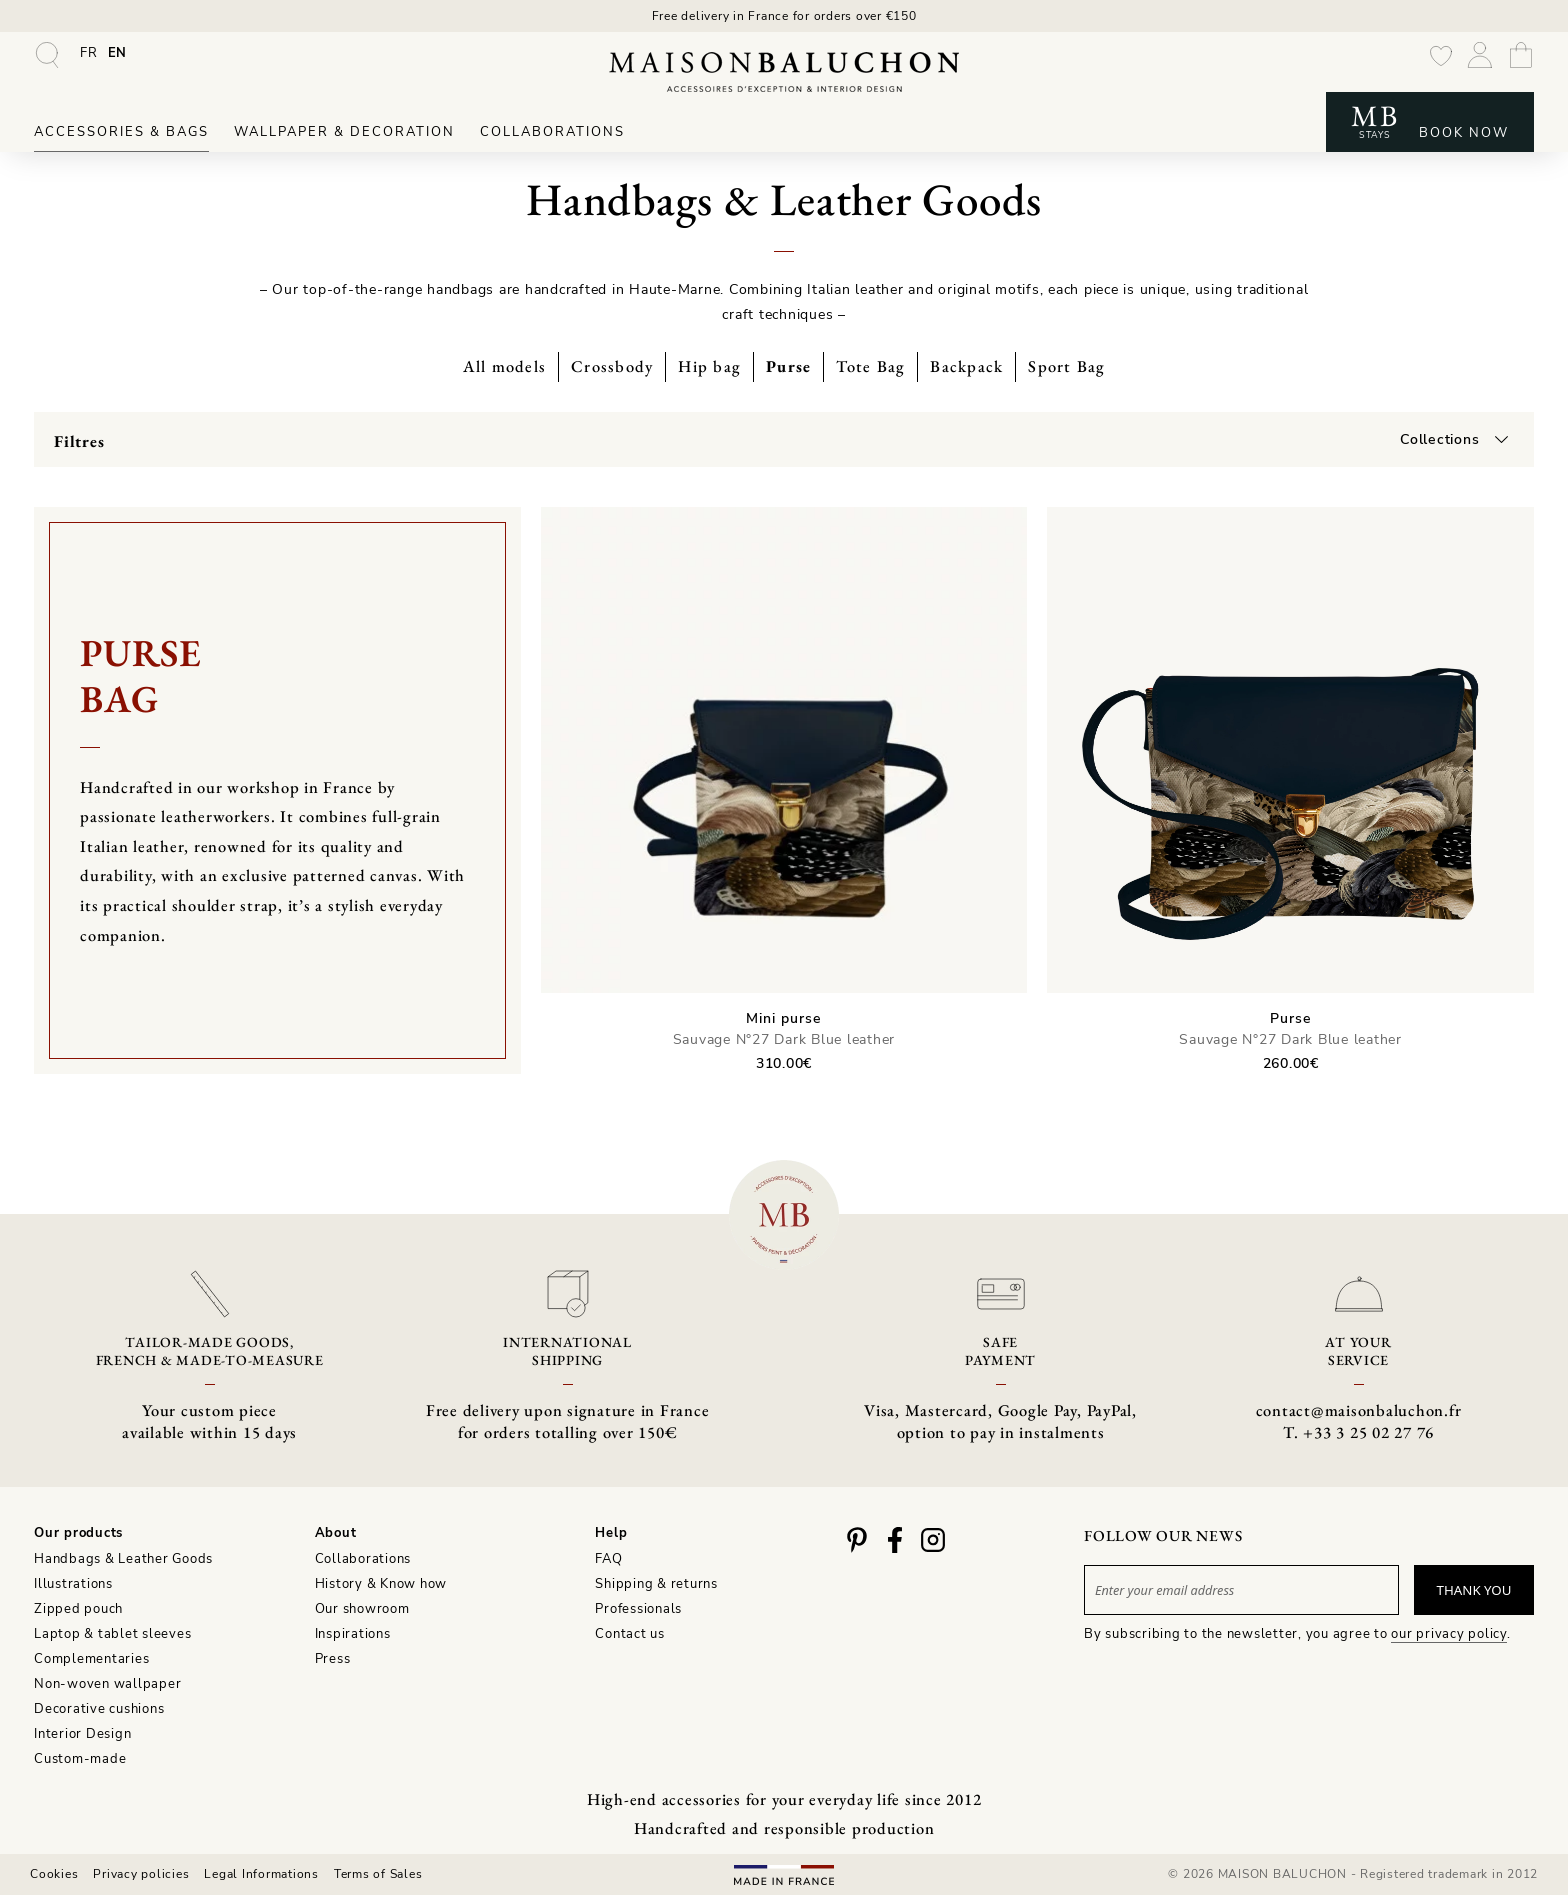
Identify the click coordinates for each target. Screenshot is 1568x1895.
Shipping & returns (656, 1584)
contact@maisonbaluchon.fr (1359, 1410)
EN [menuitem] (118, 53)
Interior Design (82, 1734)
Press (333, 1659)
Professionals (638, 1609)
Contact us (630, 1634)
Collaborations (552, 132)
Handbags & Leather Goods (123, 1559)
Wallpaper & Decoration (344, 132)
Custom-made (80, 1759)
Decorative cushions (99, 1709)
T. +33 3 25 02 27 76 (1358, 1432)
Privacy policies (141, 1874)
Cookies (54, 1874)
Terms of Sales (378, 1874)
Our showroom (362, 1609)
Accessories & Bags (121, 132)
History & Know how (381, 1584)
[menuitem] (89, 53)
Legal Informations (261, 1874)
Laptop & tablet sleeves (112, 1634)
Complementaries (91, 1659)
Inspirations (353, 1634)
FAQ (608, 1559)
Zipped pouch (78, 1609)
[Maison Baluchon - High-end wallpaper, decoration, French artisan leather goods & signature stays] (784, 72)
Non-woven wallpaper (107, 1684)
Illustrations (73, 1584)
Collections (1439, 439)
